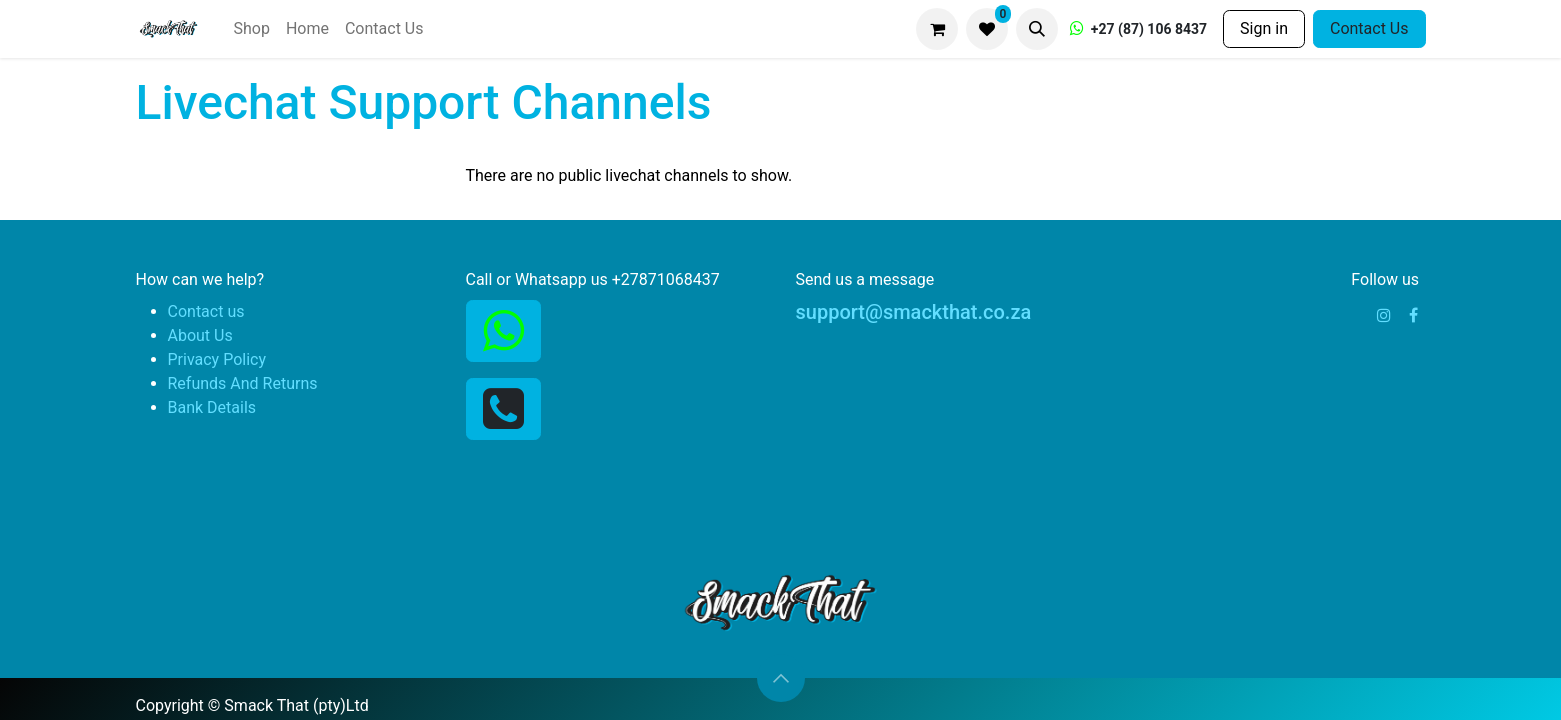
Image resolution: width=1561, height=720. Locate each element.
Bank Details (212, 407)
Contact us (206, 311)
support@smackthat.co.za (914, 312)
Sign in (1264, 28)
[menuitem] (251, 29)
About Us (200, 335)
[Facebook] (1413, 315)
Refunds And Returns (243, 383)
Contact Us (1369, 28)
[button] (1037, 29)
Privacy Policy (217, 359)
